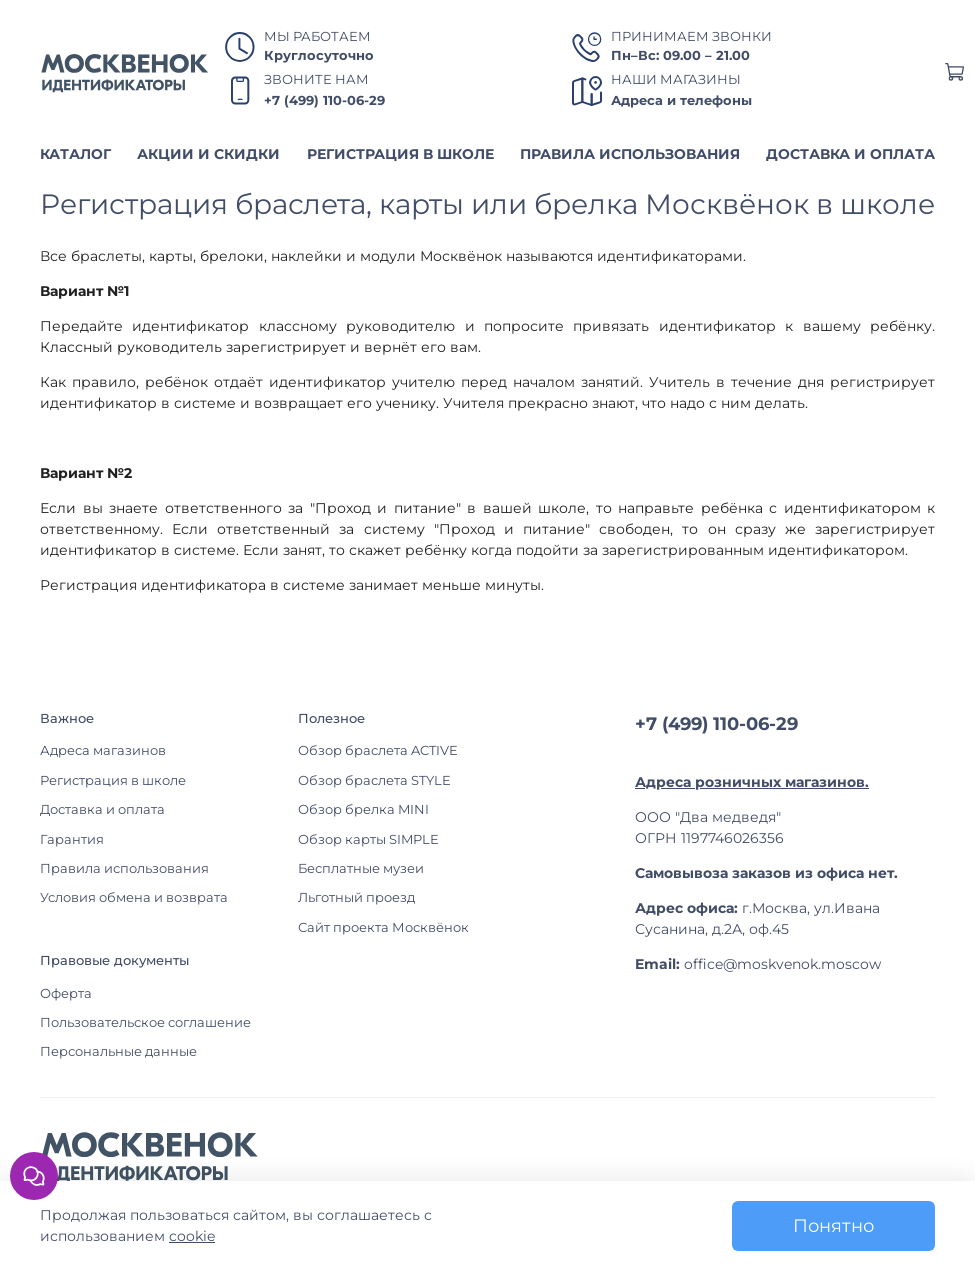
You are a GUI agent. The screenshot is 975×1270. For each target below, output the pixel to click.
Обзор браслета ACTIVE (378, 750)
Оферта (66, 993)
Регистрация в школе (113, 780)
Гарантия (72, 839)
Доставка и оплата (102, 809)
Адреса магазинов (103, 750)
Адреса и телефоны (681, 100)
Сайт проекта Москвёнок (383, 927)
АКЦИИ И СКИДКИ (208, 154)
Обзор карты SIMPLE (368, 839)
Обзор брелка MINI (363, 809)
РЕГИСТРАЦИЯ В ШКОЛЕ (400, 154)
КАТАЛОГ (75, 154)
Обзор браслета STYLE (374, 780)
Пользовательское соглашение (145, 1022)
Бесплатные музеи (361, 868)
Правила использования (124, 868)
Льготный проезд (356, 897)
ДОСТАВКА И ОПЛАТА (850, 154)
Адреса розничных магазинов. (752, 782)
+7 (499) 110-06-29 (324, 100)
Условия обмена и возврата (134, 897)
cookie (192, 1236)
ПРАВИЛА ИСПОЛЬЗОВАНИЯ (630, 154)
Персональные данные (118, 1051)
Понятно (833, 1225)
